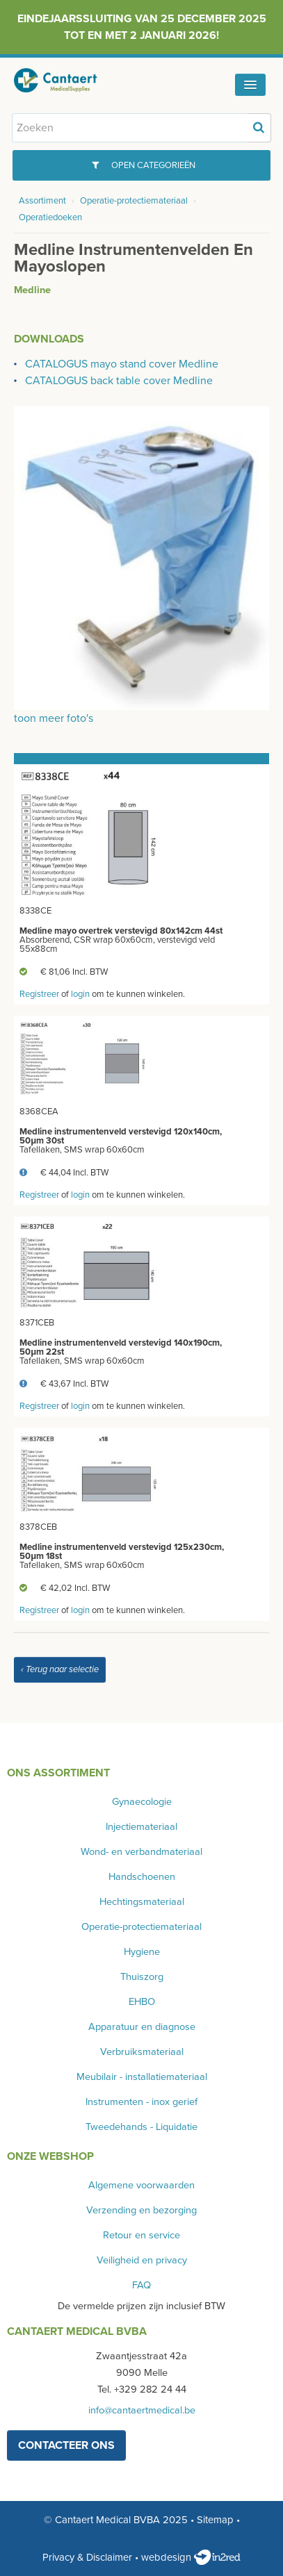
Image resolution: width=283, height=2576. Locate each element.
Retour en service (141, 2235)
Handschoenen (141, 1877)
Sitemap (215, 2519)
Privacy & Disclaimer (87, 2557)
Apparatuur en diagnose (141, 2027)
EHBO (142, 2002)
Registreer (39, 994)
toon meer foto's (53, 718)
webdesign (191, 2557)
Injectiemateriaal (141, 1827)
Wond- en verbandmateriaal (141, 1852)
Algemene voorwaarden (141, 2185)
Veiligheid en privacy (142, 2260)
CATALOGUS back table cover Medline (119, 381)
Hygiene (142, 1952)
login (80, 994)
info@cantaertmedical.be (141, 2410)
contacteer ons (66, 2445)
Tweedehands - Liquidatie (141, 2127)
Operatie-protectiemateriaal (134, 200)
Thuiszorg (141, 1977)
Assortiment (42, 200)
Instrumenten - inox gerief (141, 2102)
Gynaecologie (142, 1802)
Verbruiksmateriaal (142, 2052)
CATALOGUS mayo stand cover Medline (121, 364)
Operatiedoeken (50, 217)
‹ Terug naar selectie (60, 1669)
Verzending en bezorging (141, 2210)
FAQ (141, 2285)
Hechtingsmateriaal (141, 1902)
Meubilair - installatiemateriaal (141, 2077)
